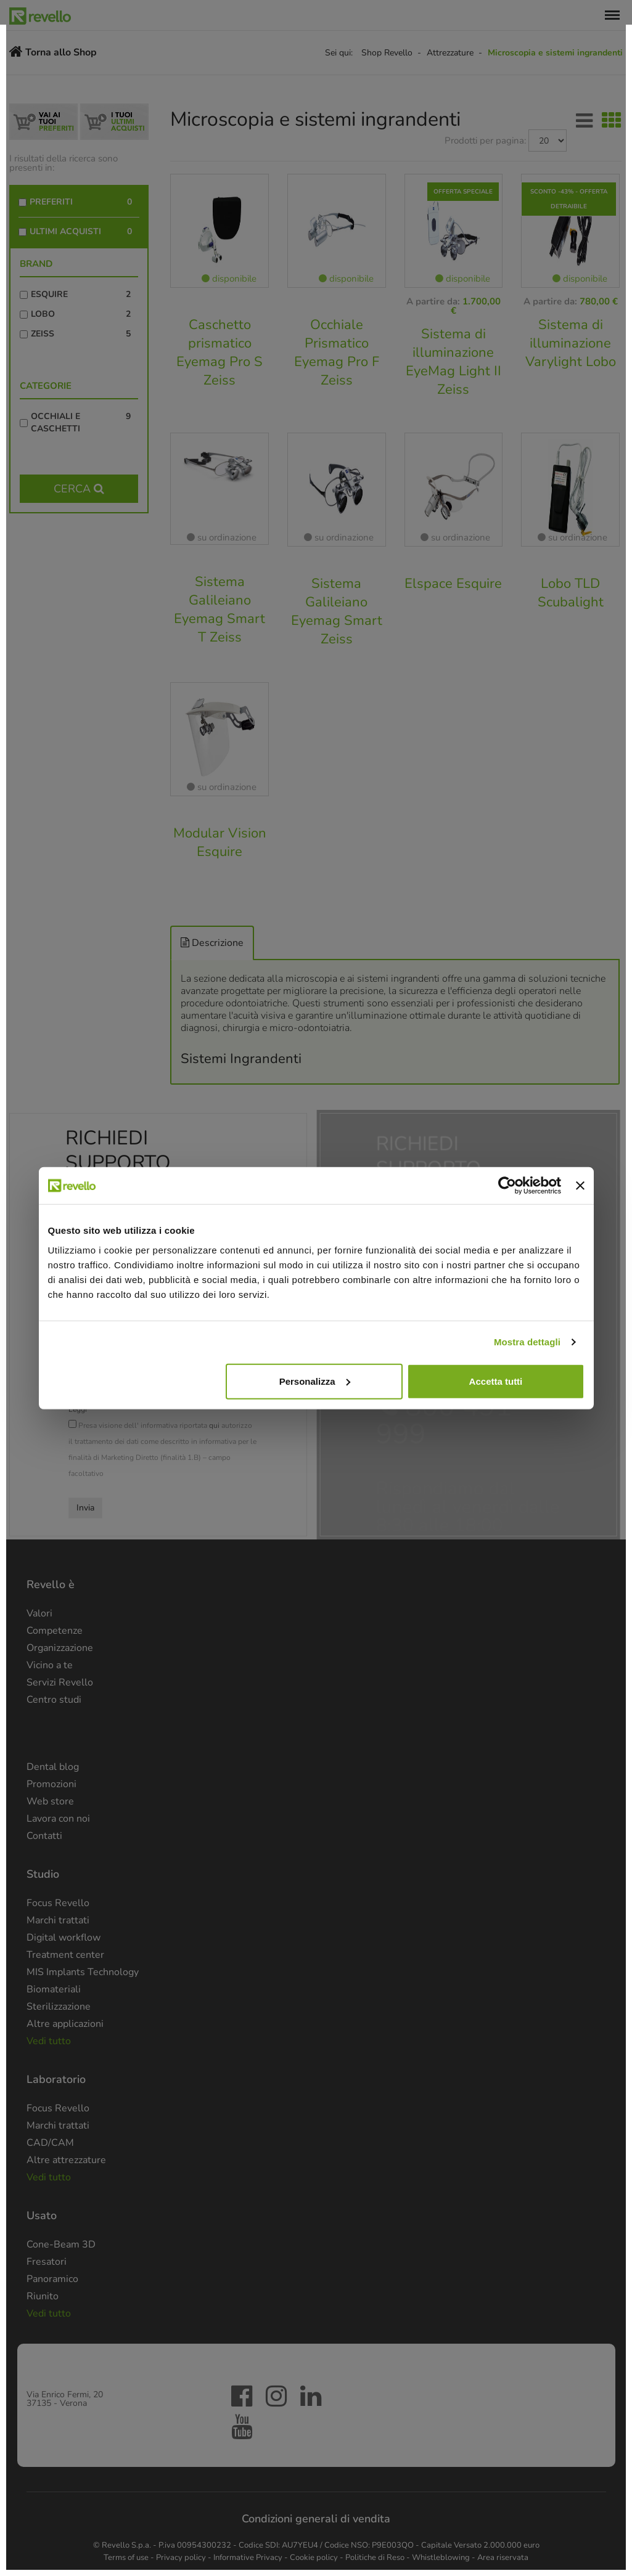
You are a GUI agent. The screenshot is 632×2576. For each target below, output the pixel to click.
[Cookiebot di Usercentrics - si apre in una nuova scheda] (507, 1185)
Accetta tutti (496, 1381)
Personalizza (314, 1381)
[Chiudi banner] (580, 1185)
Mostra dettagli (527, 1342)
